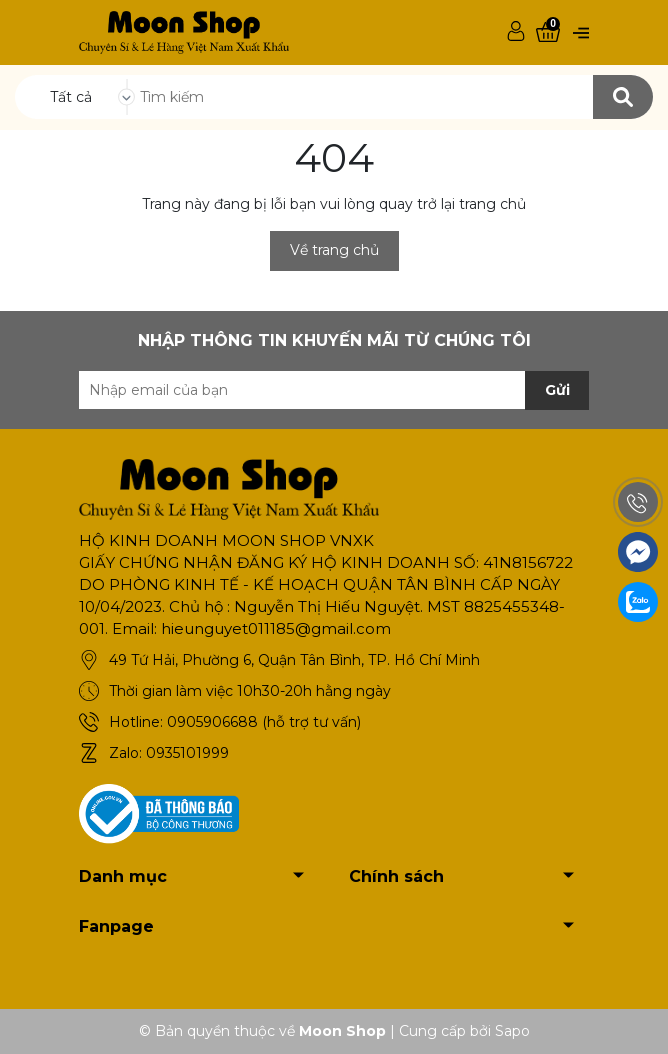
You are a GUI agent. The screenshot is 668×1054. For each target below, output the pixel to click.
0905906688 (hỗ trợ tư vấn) (264, 722)
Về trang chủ (334, 250)
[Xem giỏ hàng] (548, 32)
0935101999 (187, 753)
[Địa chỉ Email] (334, 390)
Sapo (512, 1031)
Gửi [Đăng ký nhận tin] (557, 390)
